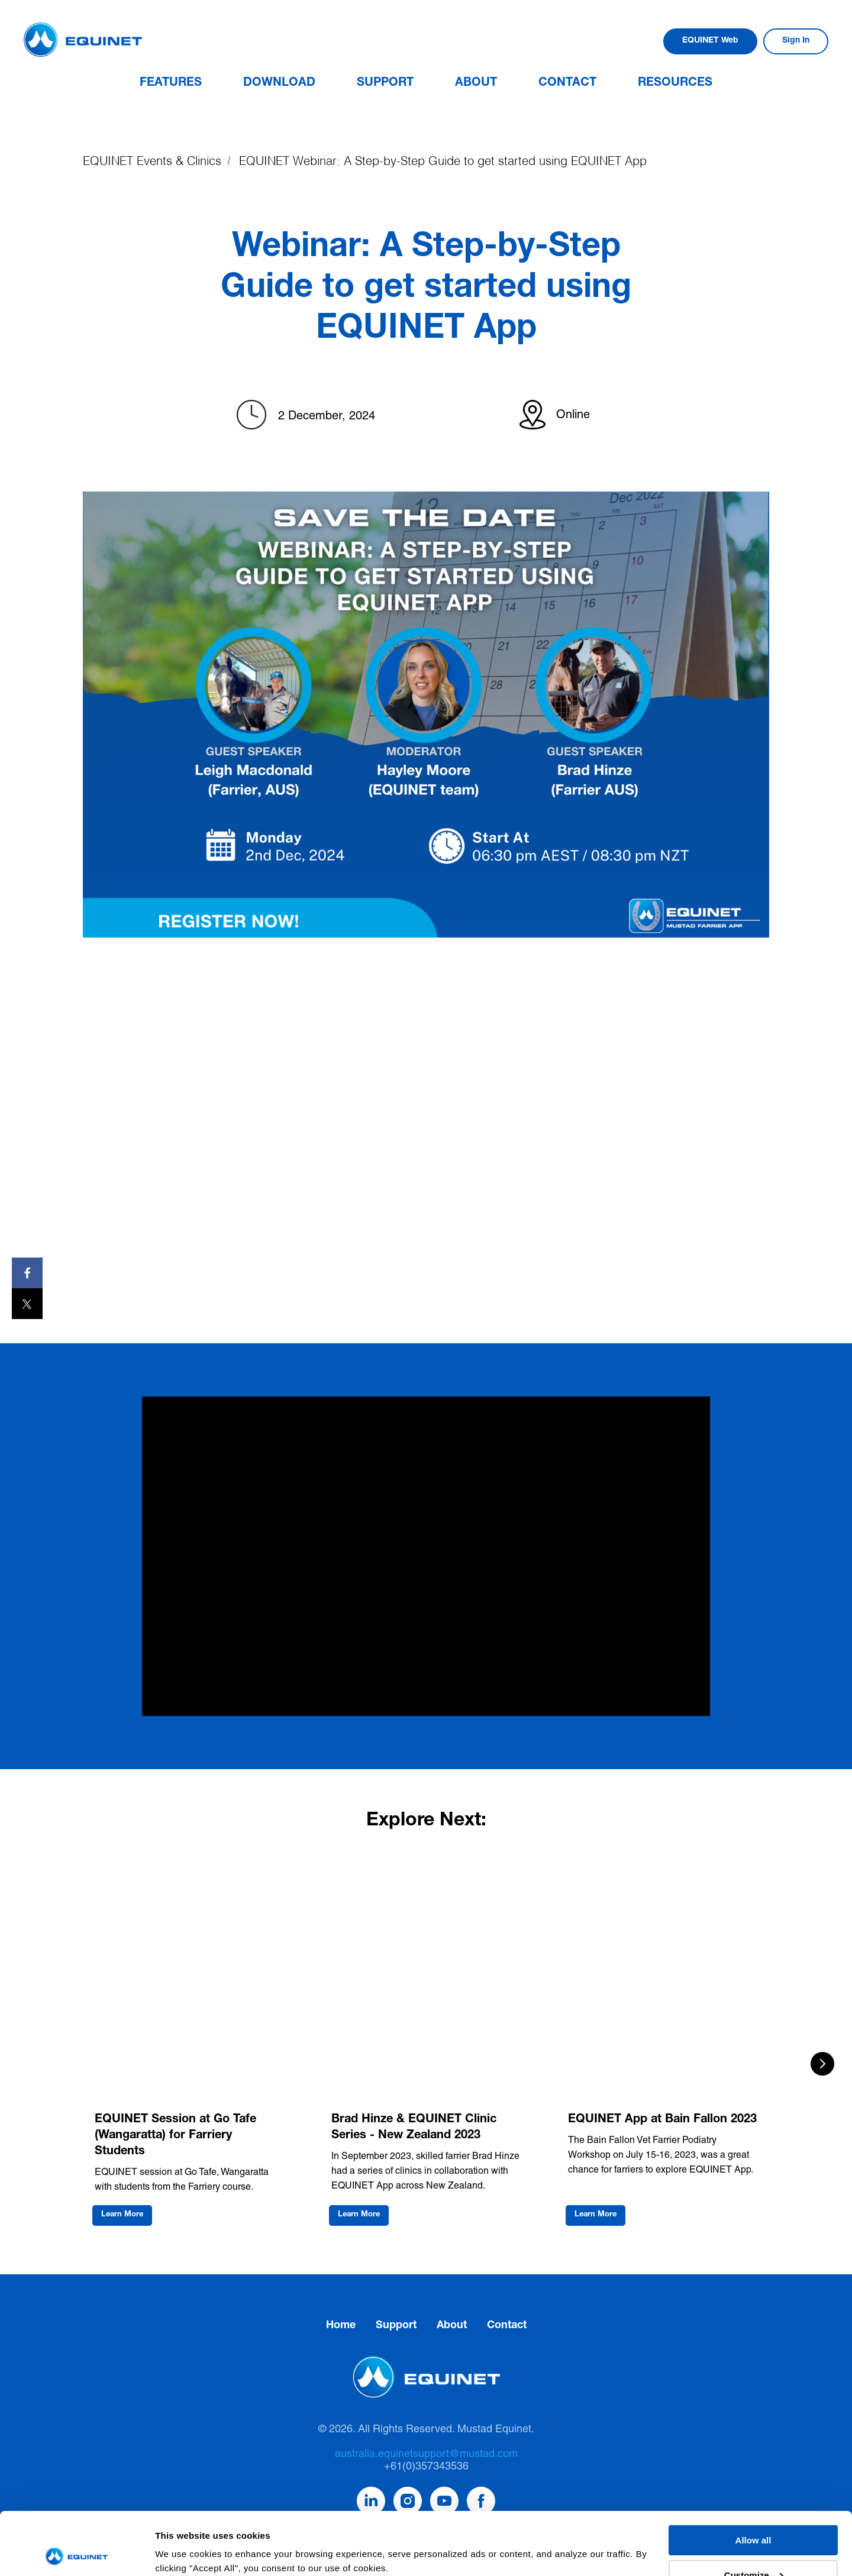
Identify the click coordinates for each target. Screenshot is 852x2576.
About (476, 83)
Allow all (753, 2477)
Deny (753, 2547)
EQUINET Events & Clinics (152, 161)
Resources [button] (675, 83)
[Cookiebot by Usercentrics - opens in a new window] (76, 2553)
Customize (753, 2512)
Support (396, 2325)
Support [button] (385, 83)
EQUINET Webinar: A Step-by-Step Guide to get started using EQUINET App (443, 161)
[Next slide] (822, 2064)
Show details (182, 2538)
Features (171, 83)
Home (341, 2325)
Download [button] (279, 83)
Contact (567, 83)
